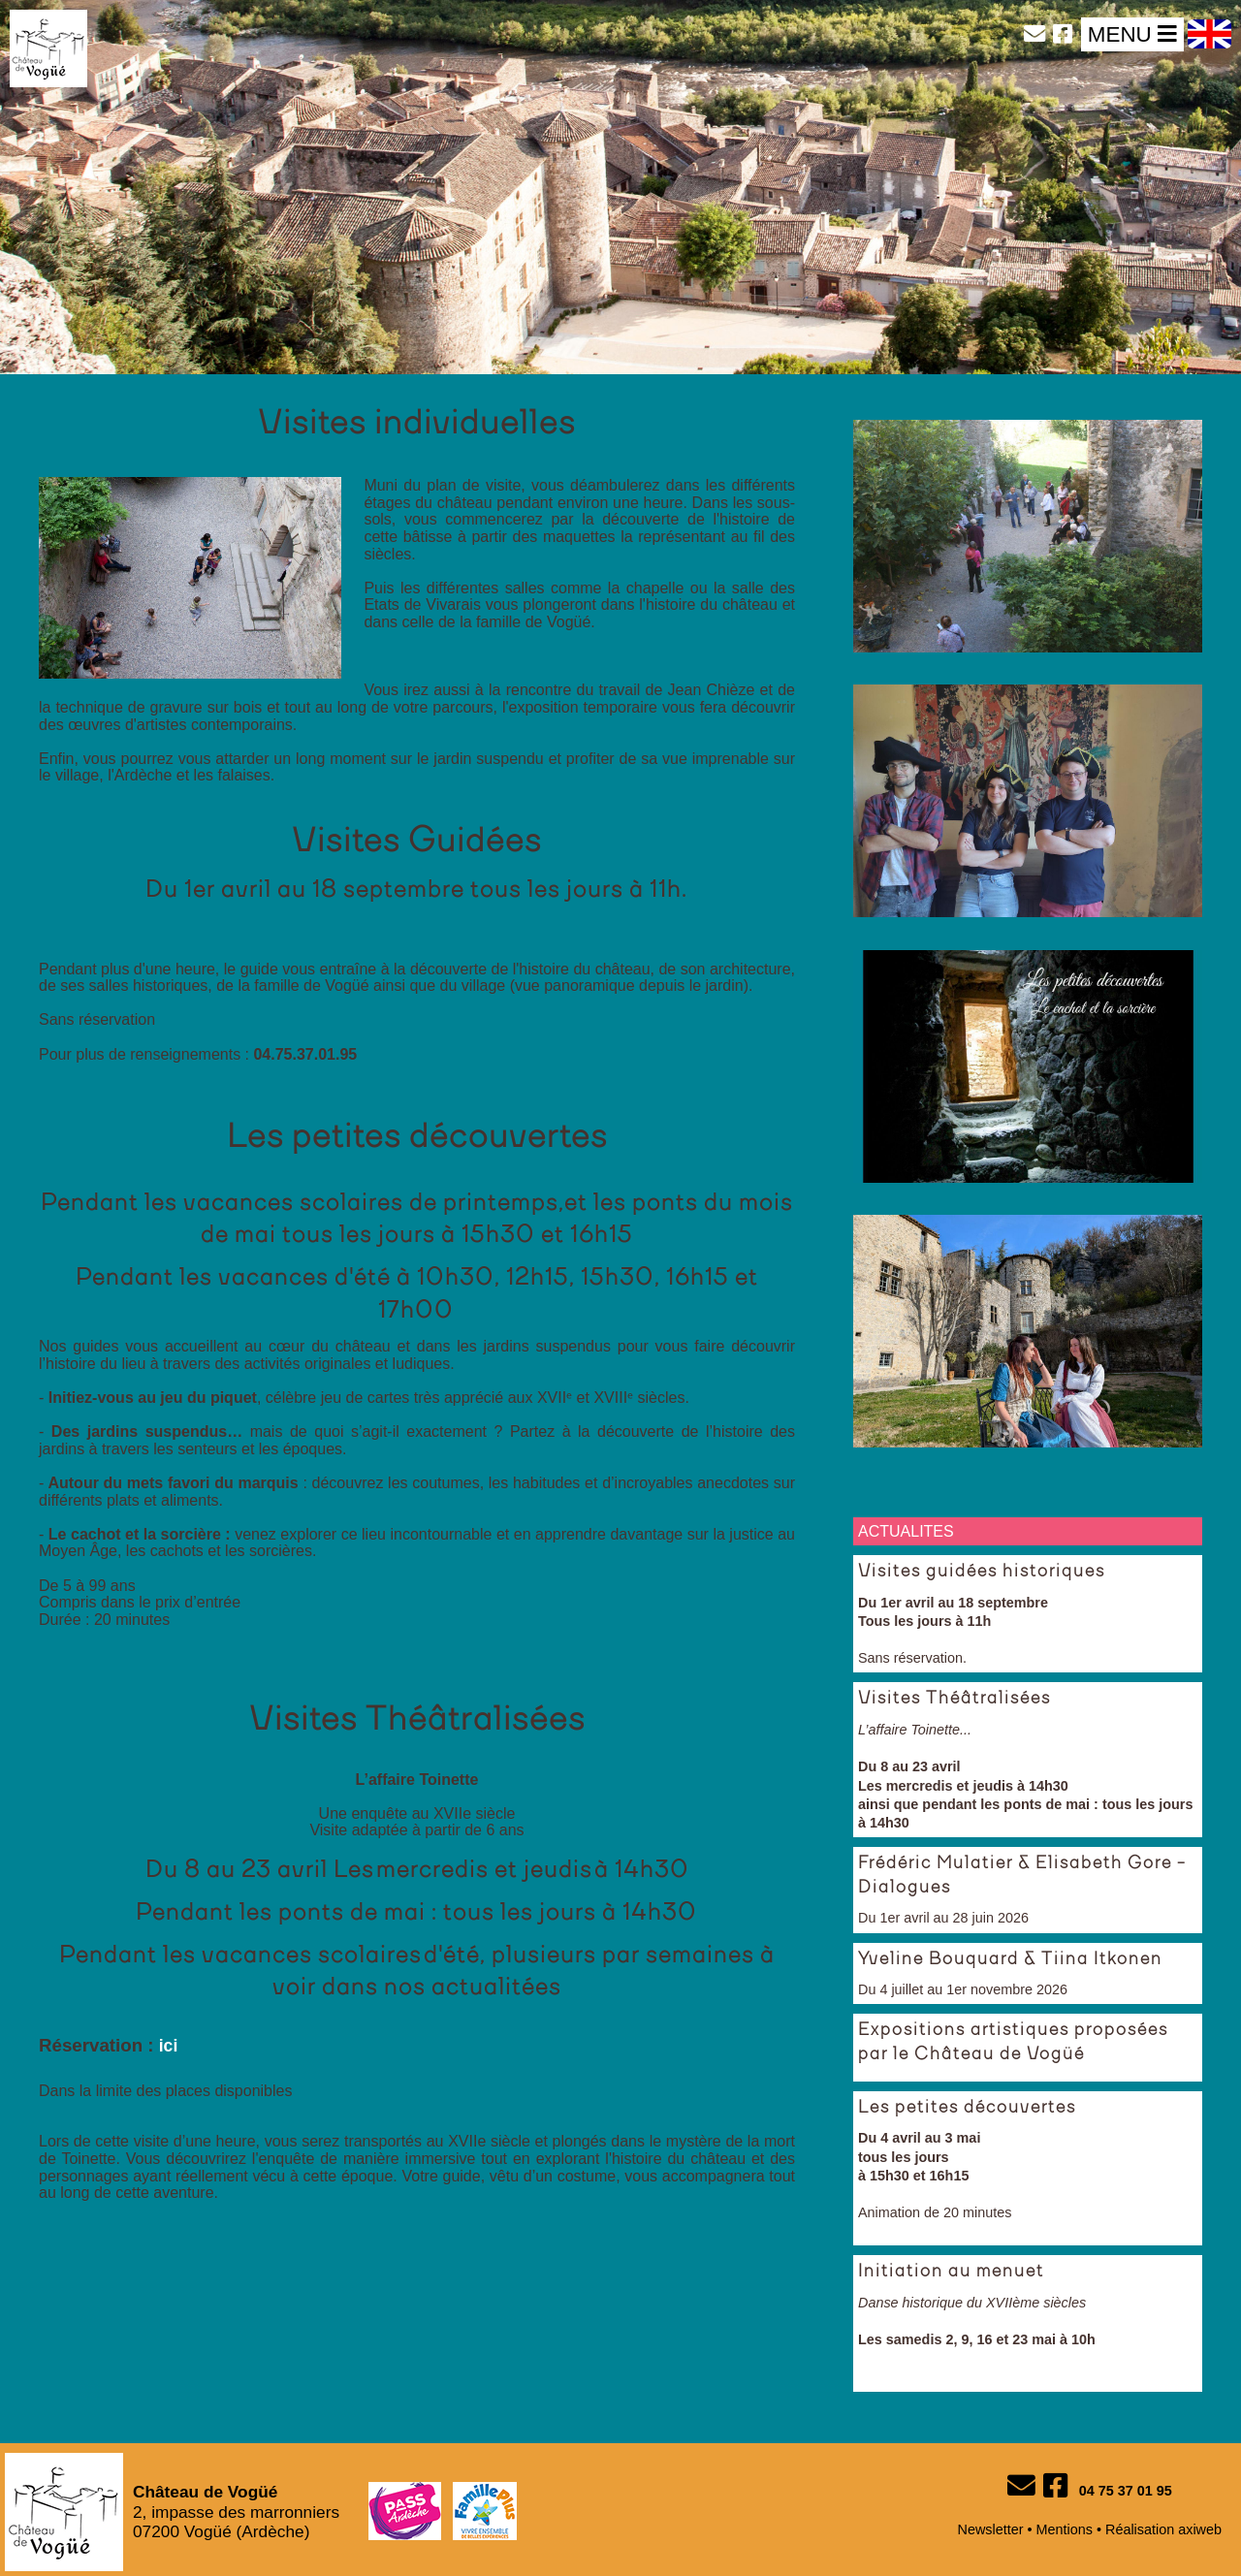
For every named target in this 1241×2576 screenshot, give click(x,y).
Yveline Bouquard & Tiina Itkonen (1010, 1959)
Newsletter (991, 2529)
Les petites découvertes (967, 2107)
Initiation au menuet (951, 2271)
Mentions (1064, 2529)
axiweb (1200, 2529)
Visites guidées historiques (981, 1571)
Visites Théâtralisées (954, 1698)
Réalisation (1139, 2529)
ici (168, 2045)
